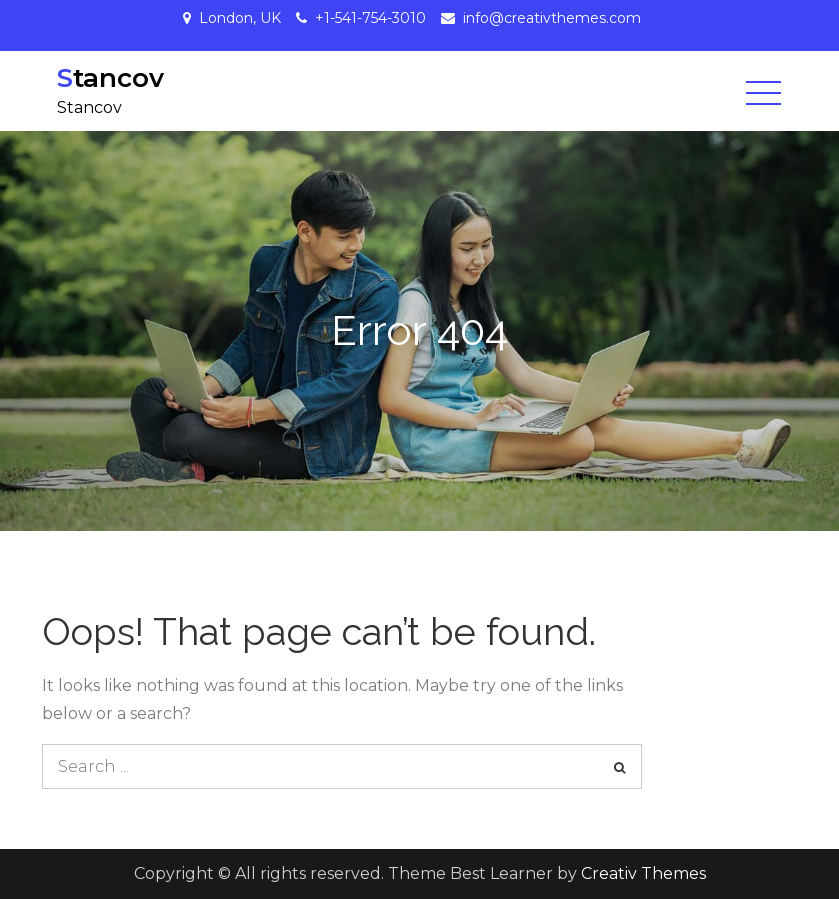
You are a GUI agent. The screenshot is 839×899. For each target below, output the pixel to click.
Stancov (110, 78)
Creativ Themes (643, 873)
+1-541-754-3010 (370, 18)
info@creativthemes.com (552, 18)
